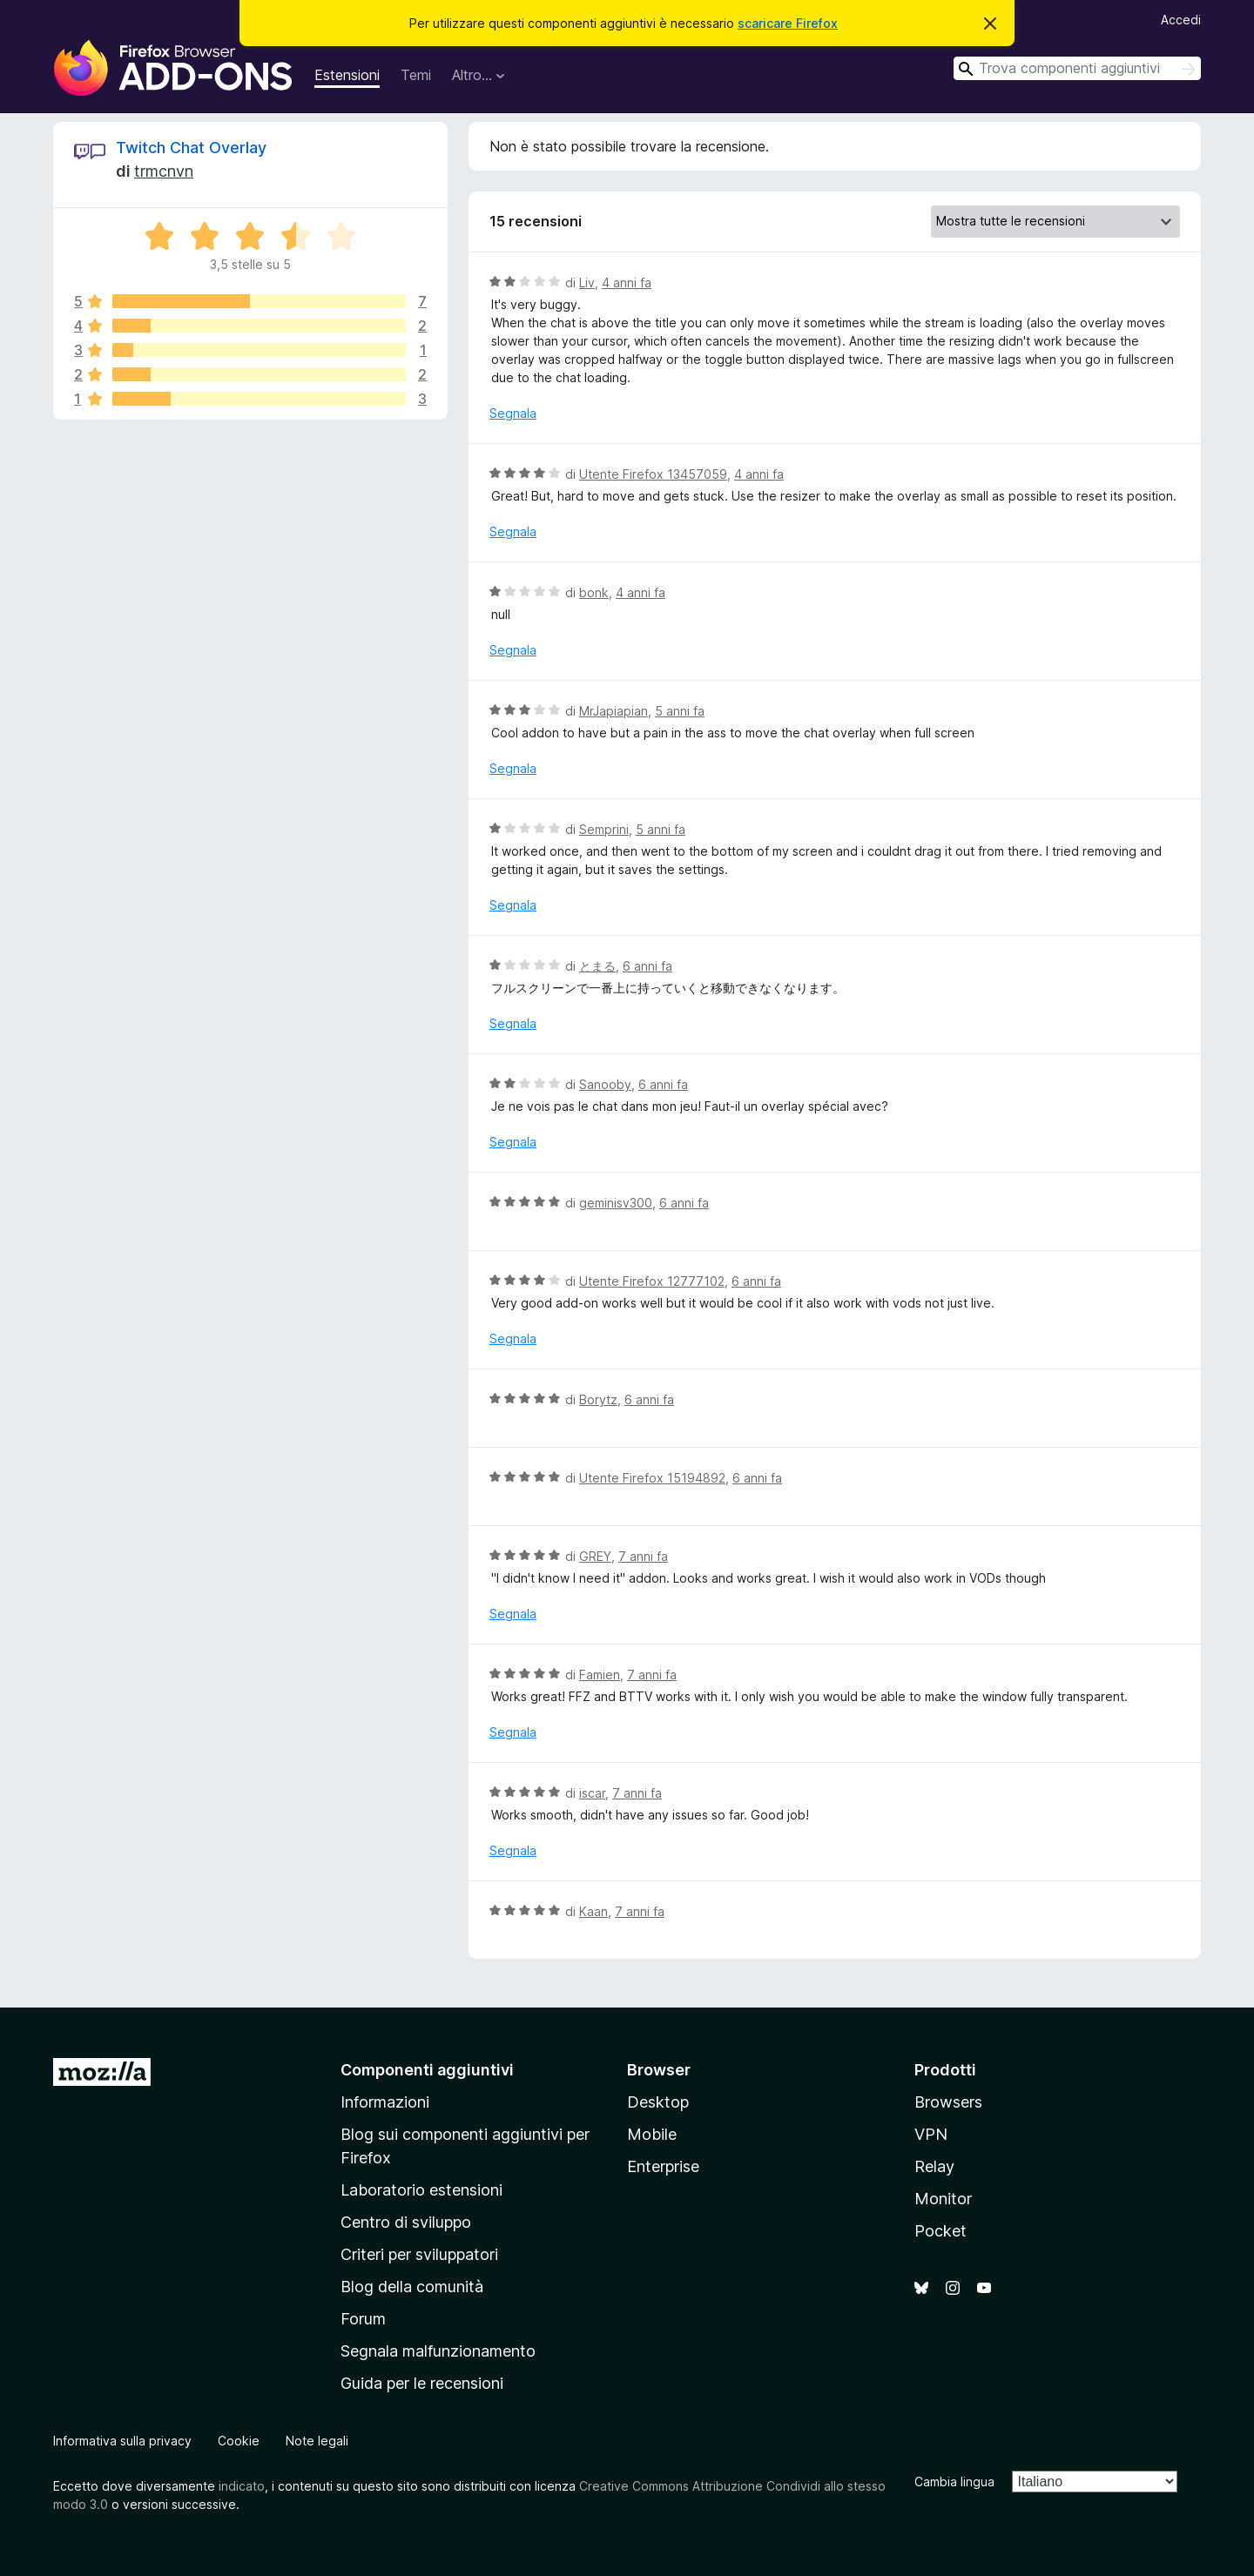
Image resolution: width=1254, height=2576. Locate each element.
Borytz (598, 1399)
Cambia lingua (954, 2481)
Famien (599, 1674)
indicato (242, 2485)
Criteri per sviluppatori (419, 2254)
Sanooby (605, 1084)
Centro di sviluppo (405, 2222)
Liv (587, 282)
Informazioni (384, 2102)
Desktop (658, 2102)
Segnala (512, 413)
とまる (597, 965)
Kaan (593, 1911)
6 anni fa (647, 965)
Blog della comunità (411, 2286)
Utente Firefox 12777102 (652, 1281)
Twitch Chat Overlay (191, 147)
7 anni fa (643, 1556)
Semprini (604, 829)
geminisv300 (615, 1202)
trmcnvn (163, 171)
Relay (934, 2166)
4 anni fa (626, 282)
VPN (930, 2134)
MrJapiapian (613, 710)
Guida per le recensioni (421, 2383)
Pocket (940, 2231)
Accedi (1181, 19)
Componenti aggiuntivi (427, 2070)
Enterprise (663, 2166)
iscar (592, 1793)
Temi (416, 75)
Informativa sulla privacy (122, 2440)
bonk (594, 592)
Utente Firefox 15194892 (652, 1477)
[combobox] (1077, 68)
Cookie (239, 2440)
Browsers (948, 2102)
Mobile (652, 2134)
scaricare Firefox (788, 23)
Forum (363, 2319)
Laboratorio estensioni (421, 2190)
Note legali (317, 2440)
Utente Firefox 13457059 (653, 474)
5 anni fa (680, 710)
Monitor (943, 2198)
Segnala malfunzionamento (438, 2351)
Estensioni (347, 75)
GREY (595, 1556)
